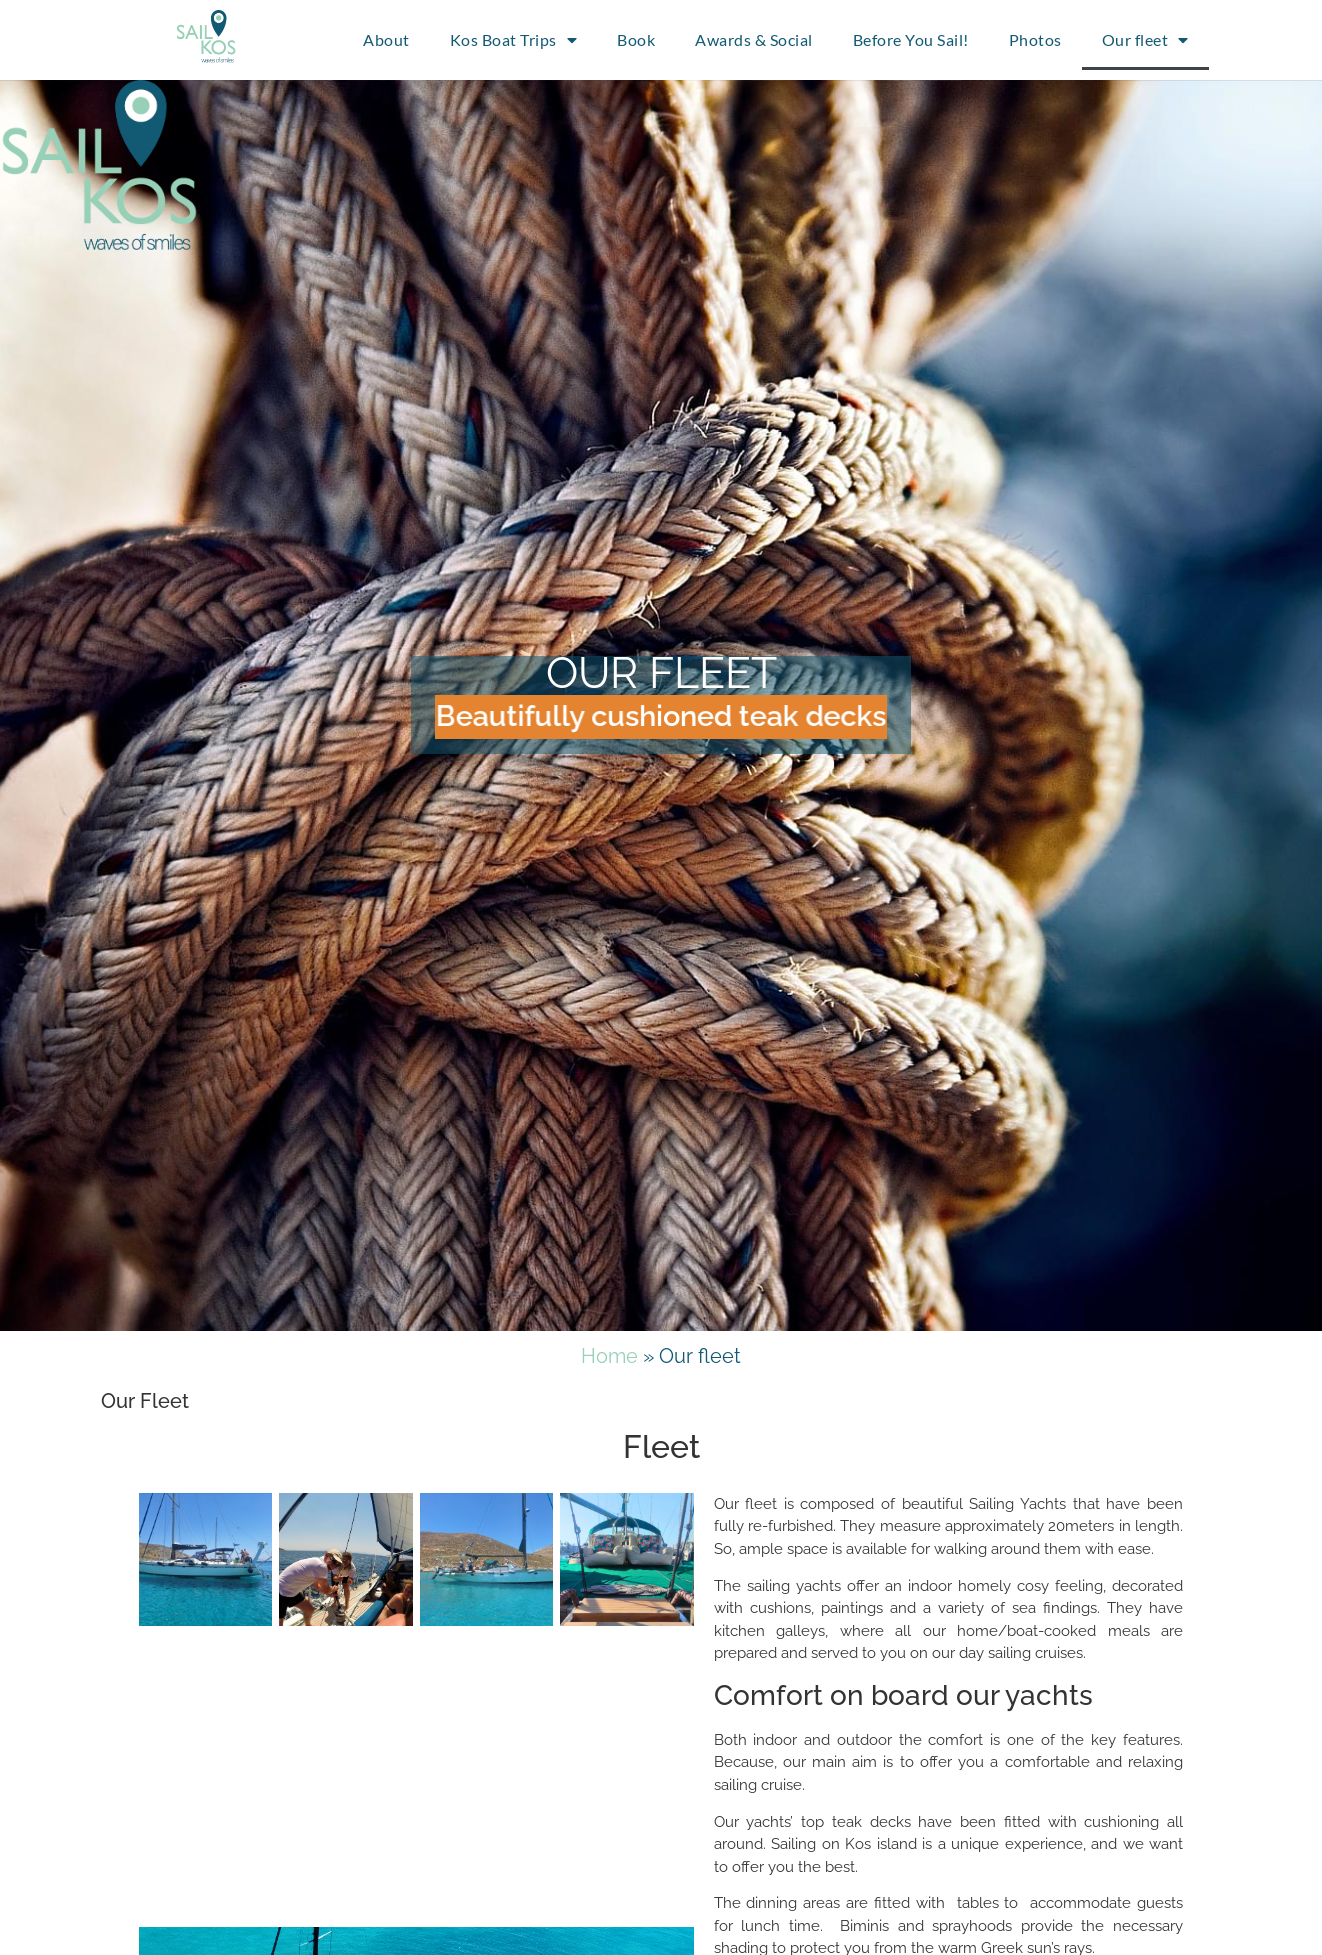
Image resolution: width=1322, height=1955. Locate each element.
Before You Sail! (911, 39)
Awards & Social (754, 39)
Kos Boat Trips (514, 40)
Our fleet (1145, 40)
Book (636, 39)
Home (609, 1356)
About (386, 39)
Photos (1035, 39)
